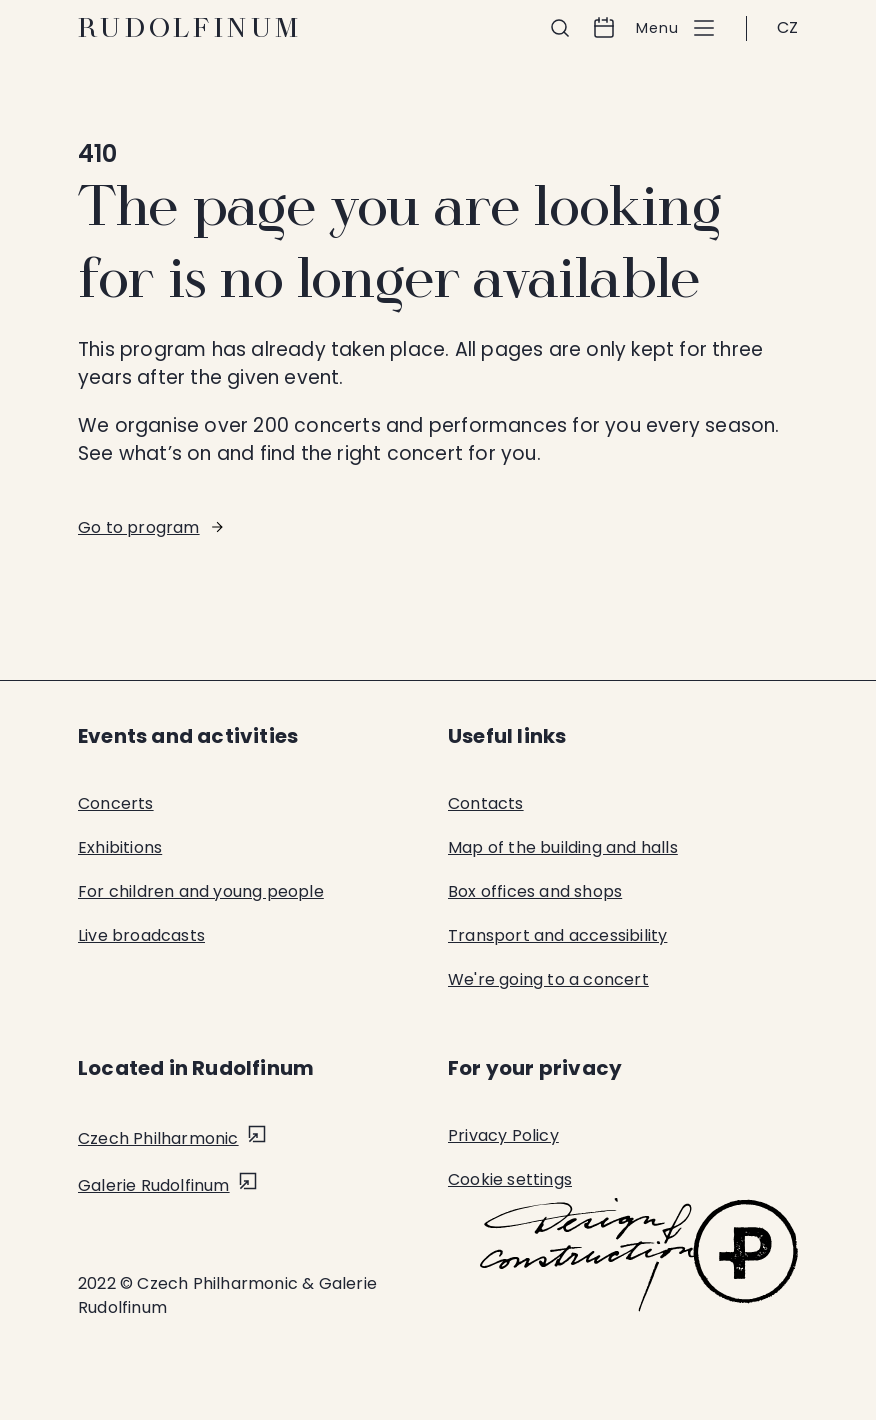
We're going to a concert (548, 979)
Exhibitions (120, 847)
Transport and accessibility (557, 935)
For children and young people (201, 891)
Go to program (139, 527)
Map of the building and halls (563, 847)
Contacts (486, 803)
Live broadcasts (141, 935)
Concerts (116, 803)
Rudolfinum (190, 28)
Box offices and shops (535, 891)
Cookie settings (510, 1179)
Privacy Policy (503, 1135)
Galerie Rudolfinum (154, 1185)
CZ (787, 27)
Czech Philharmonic (158, 1138)
